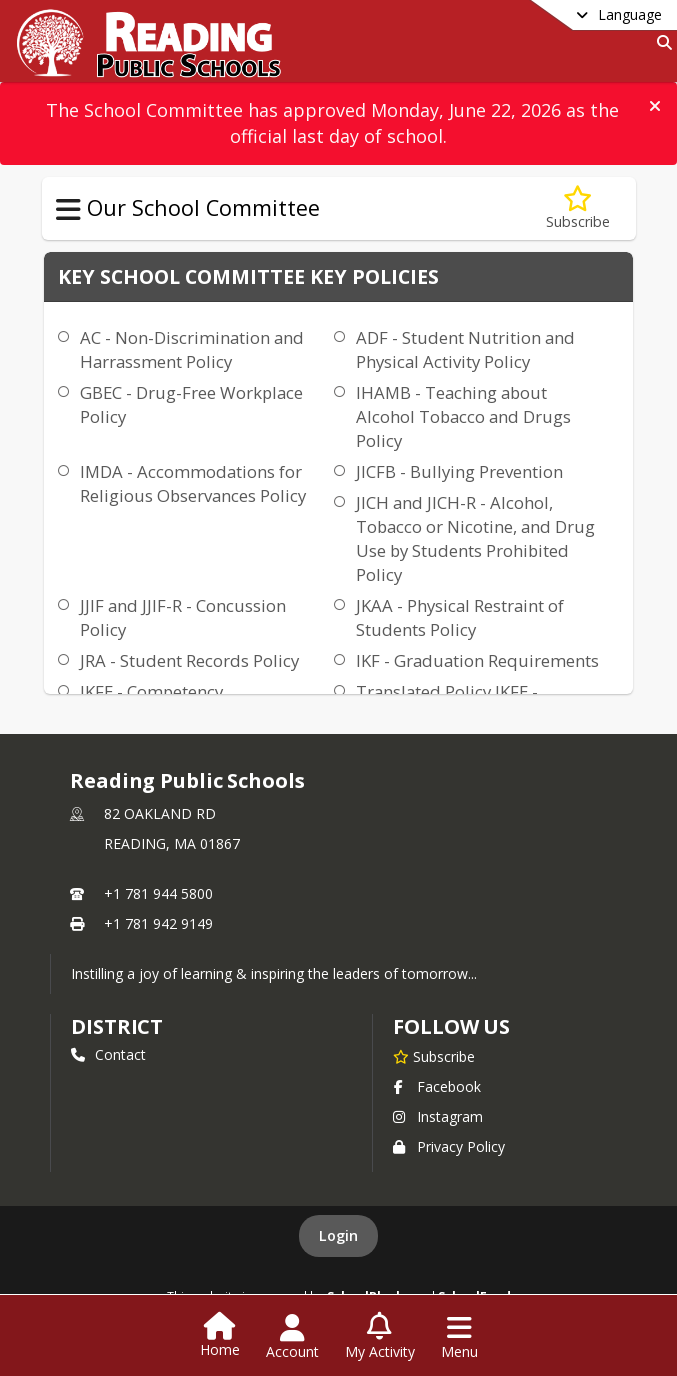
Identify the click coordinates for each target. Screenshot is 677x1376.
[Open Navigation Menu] (459, 1337)
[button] (655, 106)
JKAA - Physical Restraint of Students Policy (460, 617)
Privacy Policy (449, 1146)
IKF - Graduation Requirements (477, 660)
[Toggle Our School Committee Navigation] (68, 210)
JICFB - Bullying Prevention (459, 471)
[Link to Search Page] (660, 42)
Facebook (437, 1086)
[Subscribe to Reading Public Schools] (434, 1056)
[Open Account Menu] (292, 1337)
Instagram (438, 1116)
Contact (108, 1054)
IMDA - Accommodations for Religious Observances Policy (193, 483)
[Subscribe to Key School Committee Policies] (578, 208)
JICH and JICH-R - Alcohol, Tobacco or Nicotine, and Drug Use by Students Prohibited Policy (475, 538)
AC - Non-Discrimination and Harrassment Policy (192, 349)
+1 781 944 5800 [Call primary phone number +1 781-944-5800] (158, 893)
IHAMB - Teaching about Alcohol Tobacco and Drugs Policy (463, 416)
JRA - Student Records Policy (189, 660)
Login (338, 1235)
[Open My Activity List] (380, 1337)
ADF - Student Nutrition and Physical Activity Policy (465, 349)
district (117, 1026)
